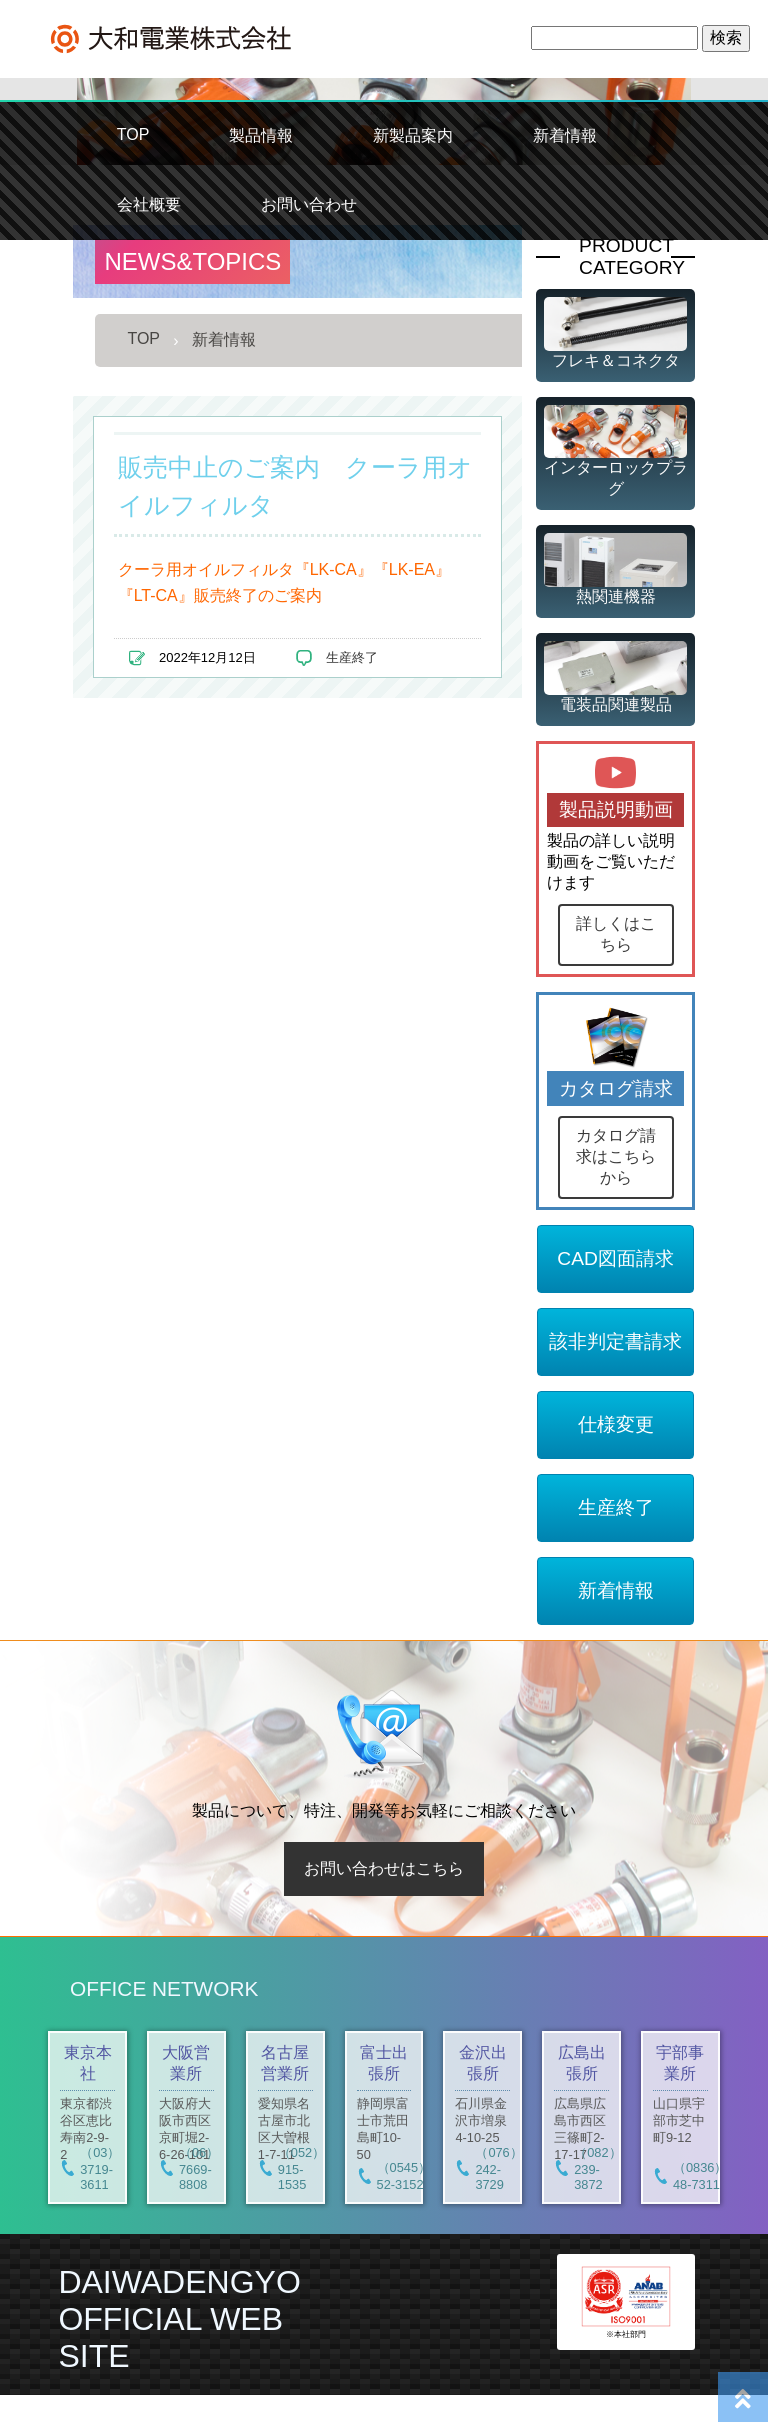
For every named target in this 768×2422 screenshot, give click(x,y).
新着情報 (565, 135)
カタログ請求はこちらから (616, 1183)
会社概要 (149, 204)
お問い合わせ (309, 204)
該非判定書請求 (615, 1368)
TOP (133, 134)
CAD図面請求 (615, 1285)
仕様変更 (616, 1451)
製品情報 (261, 135)
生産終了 (352, 657)
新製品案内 (413, 135)
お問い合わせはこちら (384, 1895)
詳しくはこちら (616, 934)
